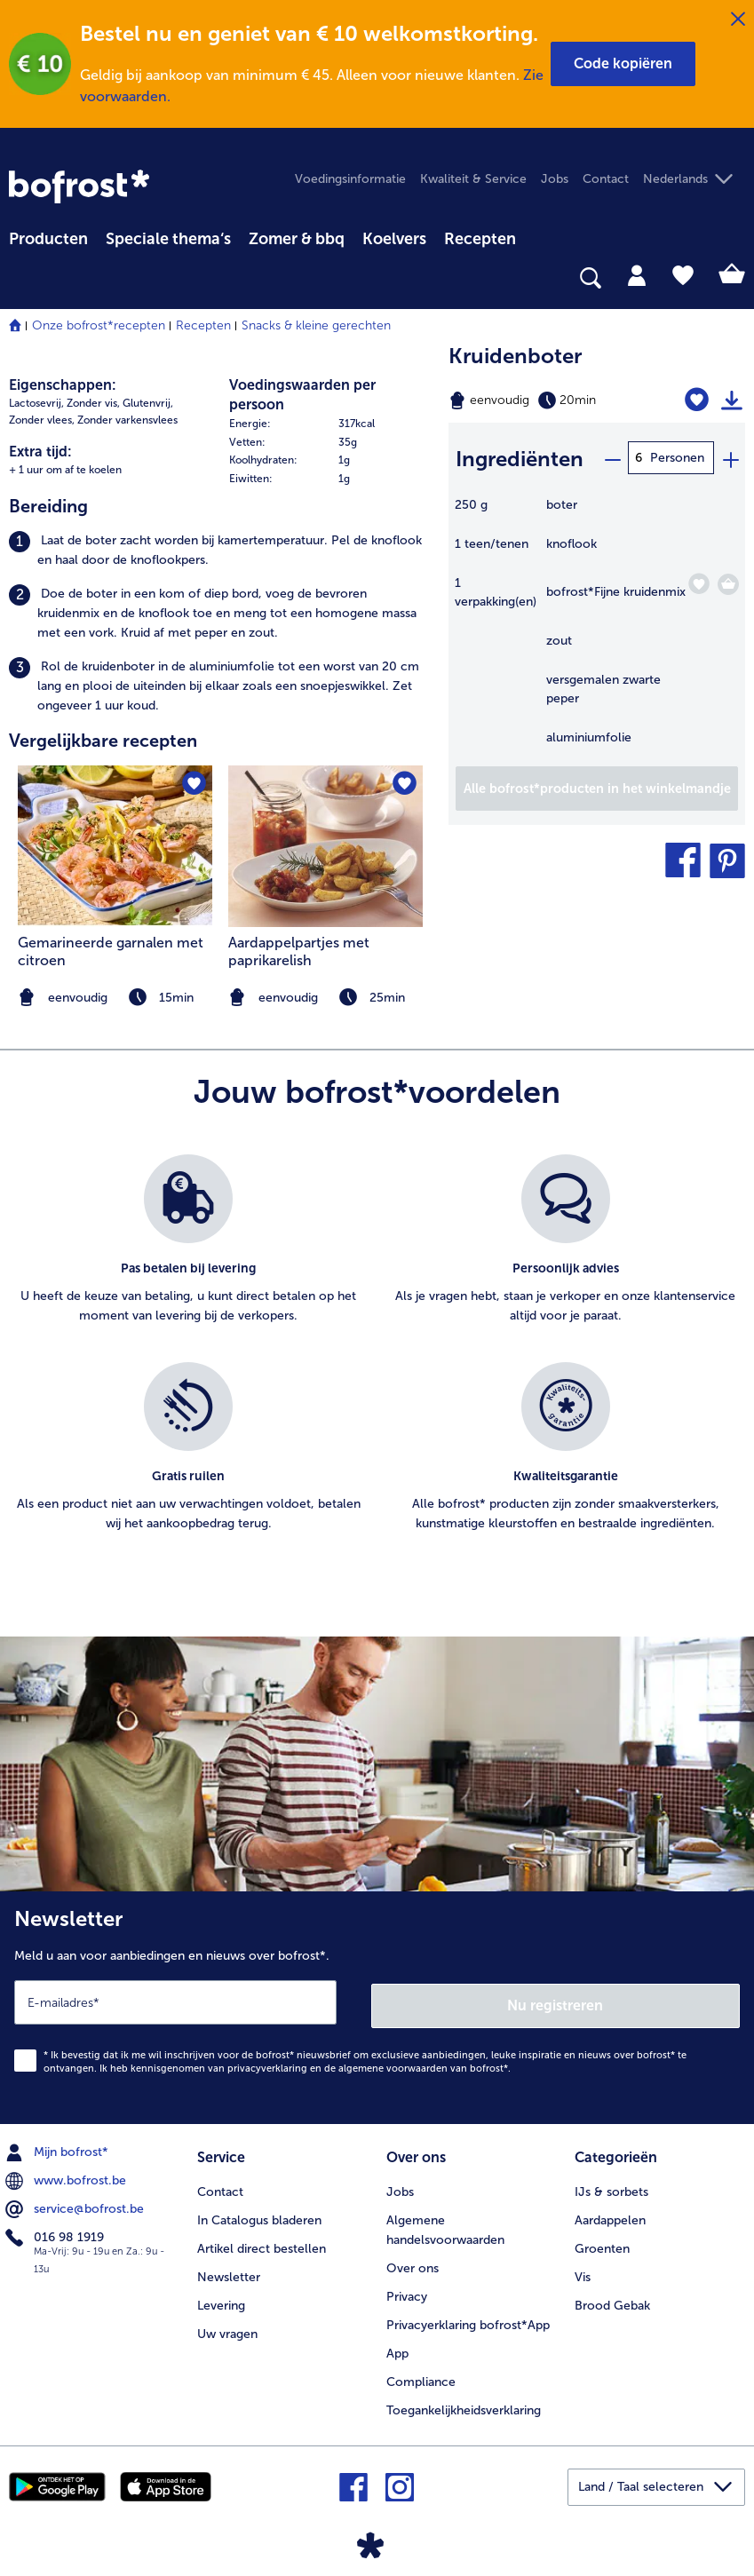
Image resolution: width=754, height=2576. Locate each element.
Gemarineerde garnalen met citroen (110, 951)
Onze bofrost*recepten (98, 325)
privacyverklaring (267, 2065)
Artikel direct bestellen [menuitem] (261, 2243)
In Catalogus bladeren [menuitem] (259, 2215)
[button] (623, 64)
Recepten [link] (480, 239)
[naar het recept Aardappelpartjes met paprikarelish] (325, 846)
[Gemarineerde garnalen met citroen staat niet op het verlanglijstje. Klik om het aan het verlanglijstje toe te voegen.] (193, 784)
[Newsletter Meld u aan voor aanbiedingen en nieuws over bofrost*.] (377, 2005)
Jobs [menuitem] (554, 178)
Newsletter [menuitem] (228, 2271)
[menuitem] (48, 236)
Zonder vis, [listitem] (93, 403)
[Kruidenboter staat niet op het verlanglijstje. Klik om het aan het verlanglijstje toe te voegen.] (698, 400)
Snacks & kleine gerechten (316, 325)
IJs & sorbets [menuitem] (611, 2186)
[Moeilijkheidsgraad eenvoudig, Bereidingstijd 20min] (544, 400)
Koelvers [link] (394, 239)
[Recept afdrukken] (731, 400)
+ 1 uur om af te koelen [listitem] (65, 470)
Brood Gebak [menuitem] (612, 2300)
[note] (325, 997)
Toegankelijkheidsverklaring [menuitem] (463, 2405)
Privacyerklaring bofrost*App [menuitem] (468, 2319)
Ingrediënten (519, 457)
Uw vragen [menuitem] (227, 2328)
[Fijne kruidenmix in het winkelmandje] (728, 581)
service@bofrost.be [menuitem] (76, 2206)
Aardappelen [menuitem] (610, 2215)
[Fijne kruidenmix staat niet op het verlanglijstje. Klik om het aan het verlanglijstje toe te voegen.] (698, 581)
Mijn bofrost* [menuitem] (58, 2149)
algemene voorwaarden (393, 2065)
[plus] (730, 457)
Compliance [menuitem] (421, 2376)
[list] (377, 1363)
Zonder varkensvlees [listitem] (127, 420)
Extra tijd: (40, 451)
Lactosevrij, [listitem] (36, 403)
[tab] (636, 274)
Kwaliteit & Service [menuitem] (473, 178)
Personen (677, 457)
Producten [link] (48, 239)
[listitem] (220, 550)
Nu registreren (556, 2001)
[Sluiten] (738, 19)
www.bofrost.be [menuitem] (67, 2177)
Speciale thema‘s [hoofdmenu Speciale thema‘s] (168, 239)
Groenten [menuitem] (602, 2243)
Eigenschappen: (62, 384)
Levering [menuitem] (221, 2300)
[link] (79, 186)
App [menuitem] (397, 2348)
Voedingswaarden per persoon (302, 394)
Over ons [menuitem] (412, 2263)
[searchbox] (20, 278)
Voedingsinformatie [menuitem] (350, 178)
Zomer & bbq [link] (297, 239)
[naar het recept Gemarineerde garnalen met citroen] (115, 846)
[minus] (612, 457)
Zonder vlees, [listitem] (42, 420)
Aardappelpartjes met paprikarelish (298, 951)
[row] (330, 424)
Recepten (203, 325)
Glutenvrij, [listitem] (148, 403)
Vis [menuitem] (583, 2271)
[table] (597, 628)
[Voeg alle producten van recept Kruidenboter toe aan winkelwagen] (597, 786)
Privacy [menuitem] (406, 2291)
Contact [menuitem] (606, 178)
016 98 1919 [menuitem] (56, 2234)
